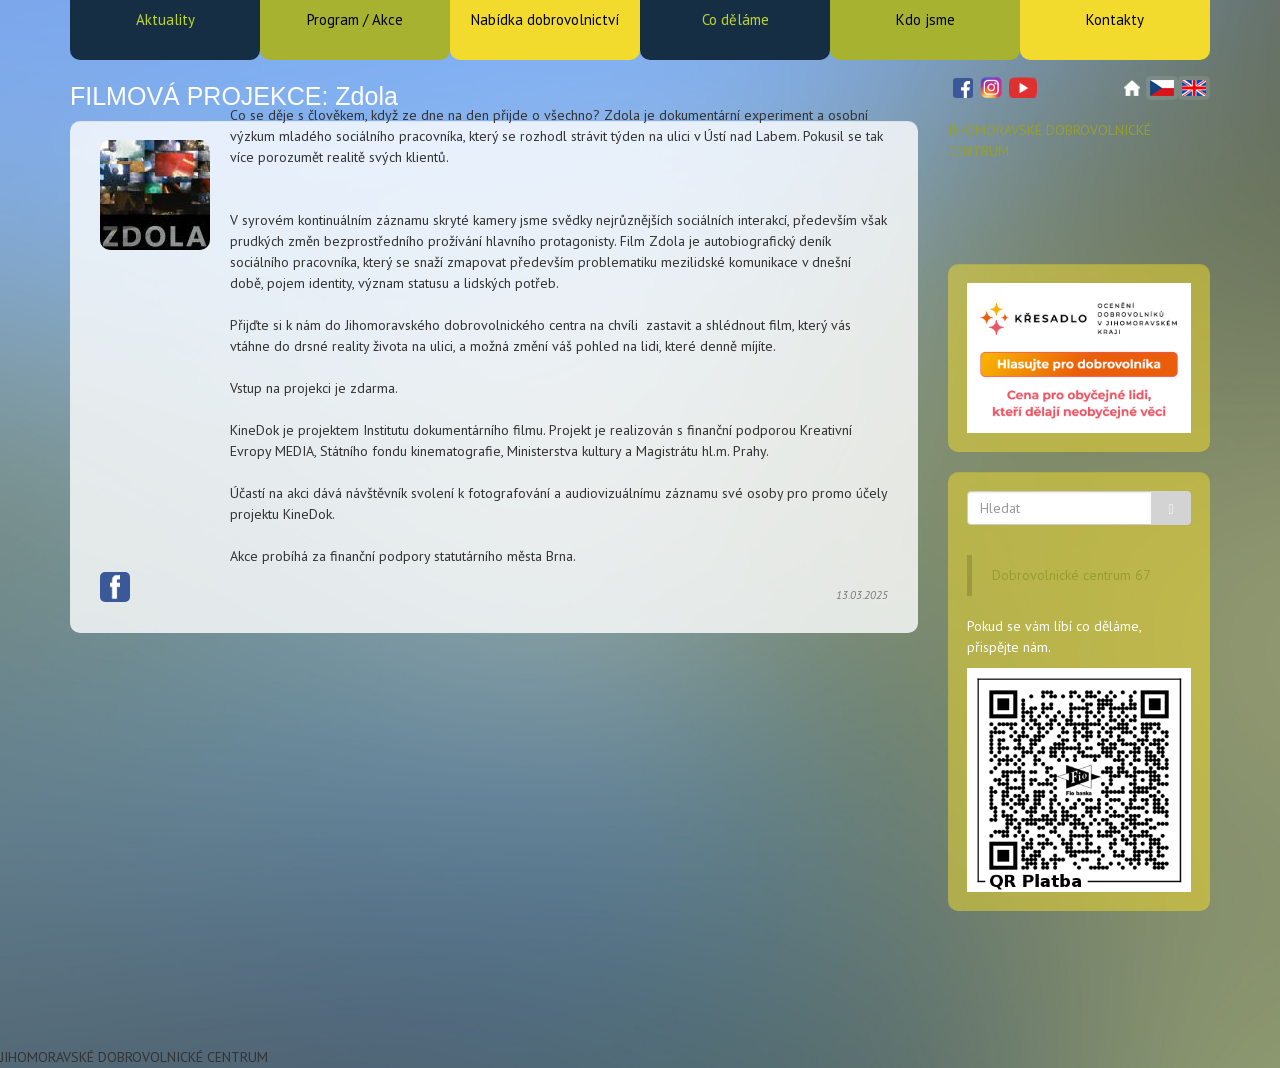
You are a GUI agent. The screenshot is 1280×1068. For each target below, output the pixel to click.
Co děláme (735, 19)
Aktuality (165, 19)
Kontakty (1115, 19)
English (1194, 88)
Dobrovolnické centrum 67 (1071, 575)
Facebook (115, 270)
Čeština (1162, 88)
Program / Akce (355, 19)
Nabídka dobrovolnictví (545, 19)
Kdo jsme (925, 19)
